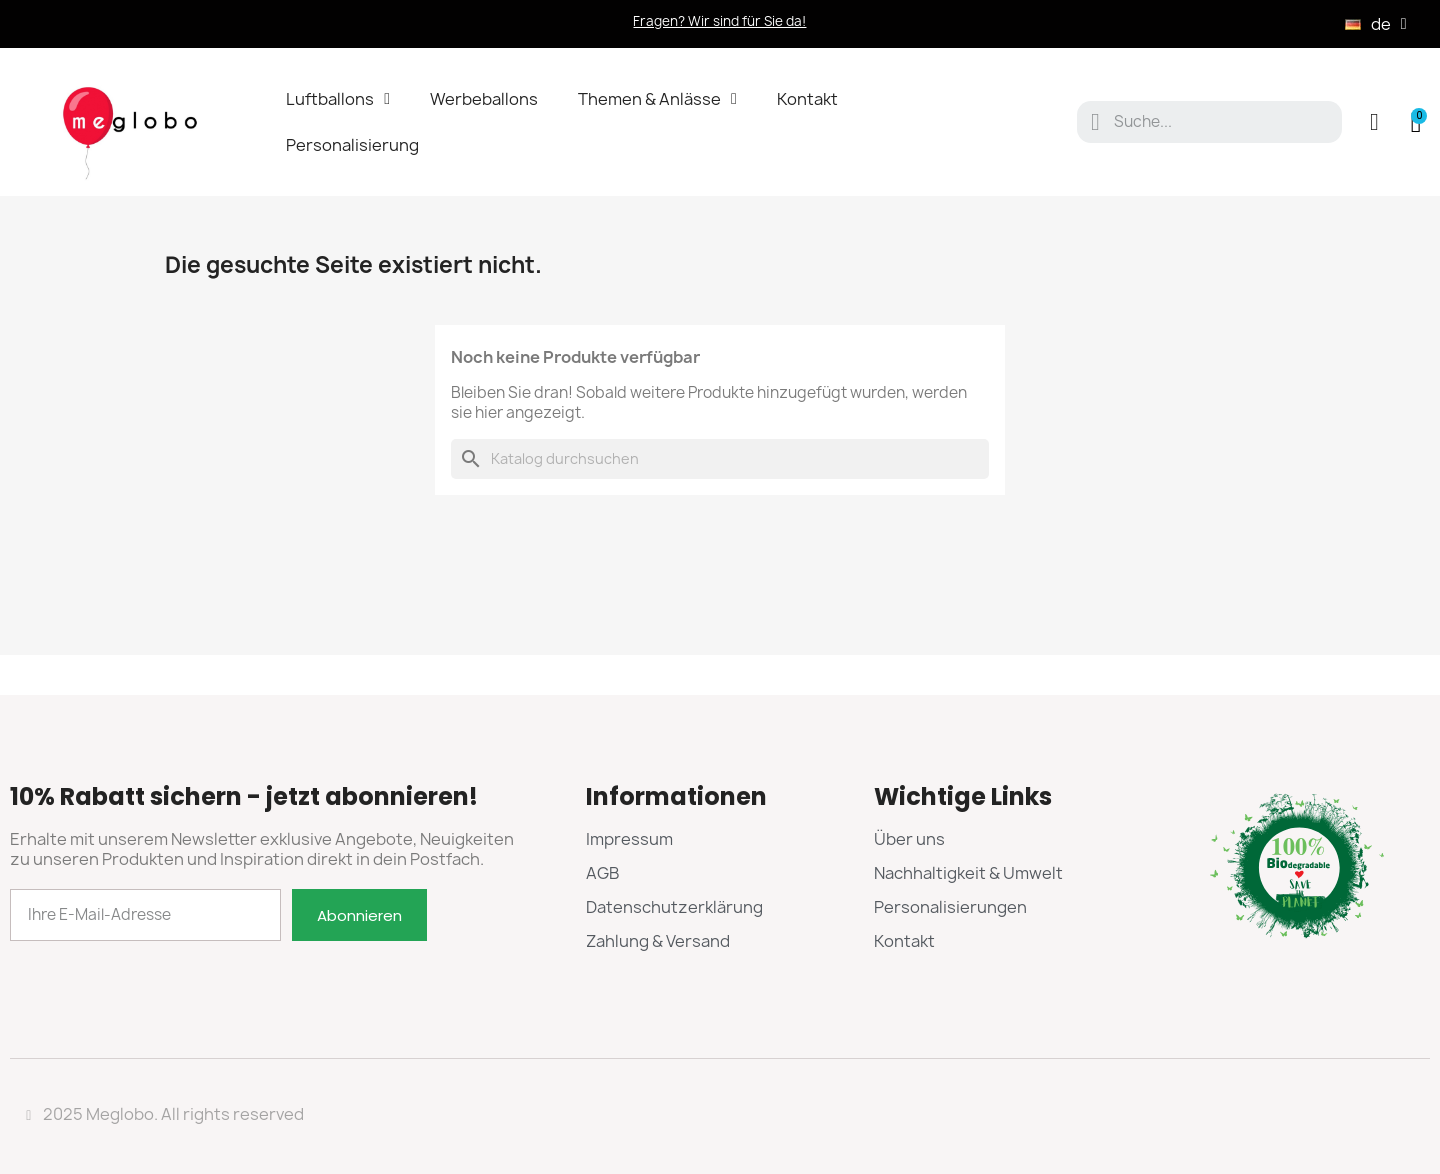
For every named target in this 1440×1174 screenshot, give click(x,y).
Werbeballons (484, 99)
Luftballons (338, 99)
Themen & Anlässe (657, 99)
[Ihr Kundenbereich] (1374, 122)
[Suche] (720, 459)
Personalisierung (352, 145)
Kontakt (807, 99)
